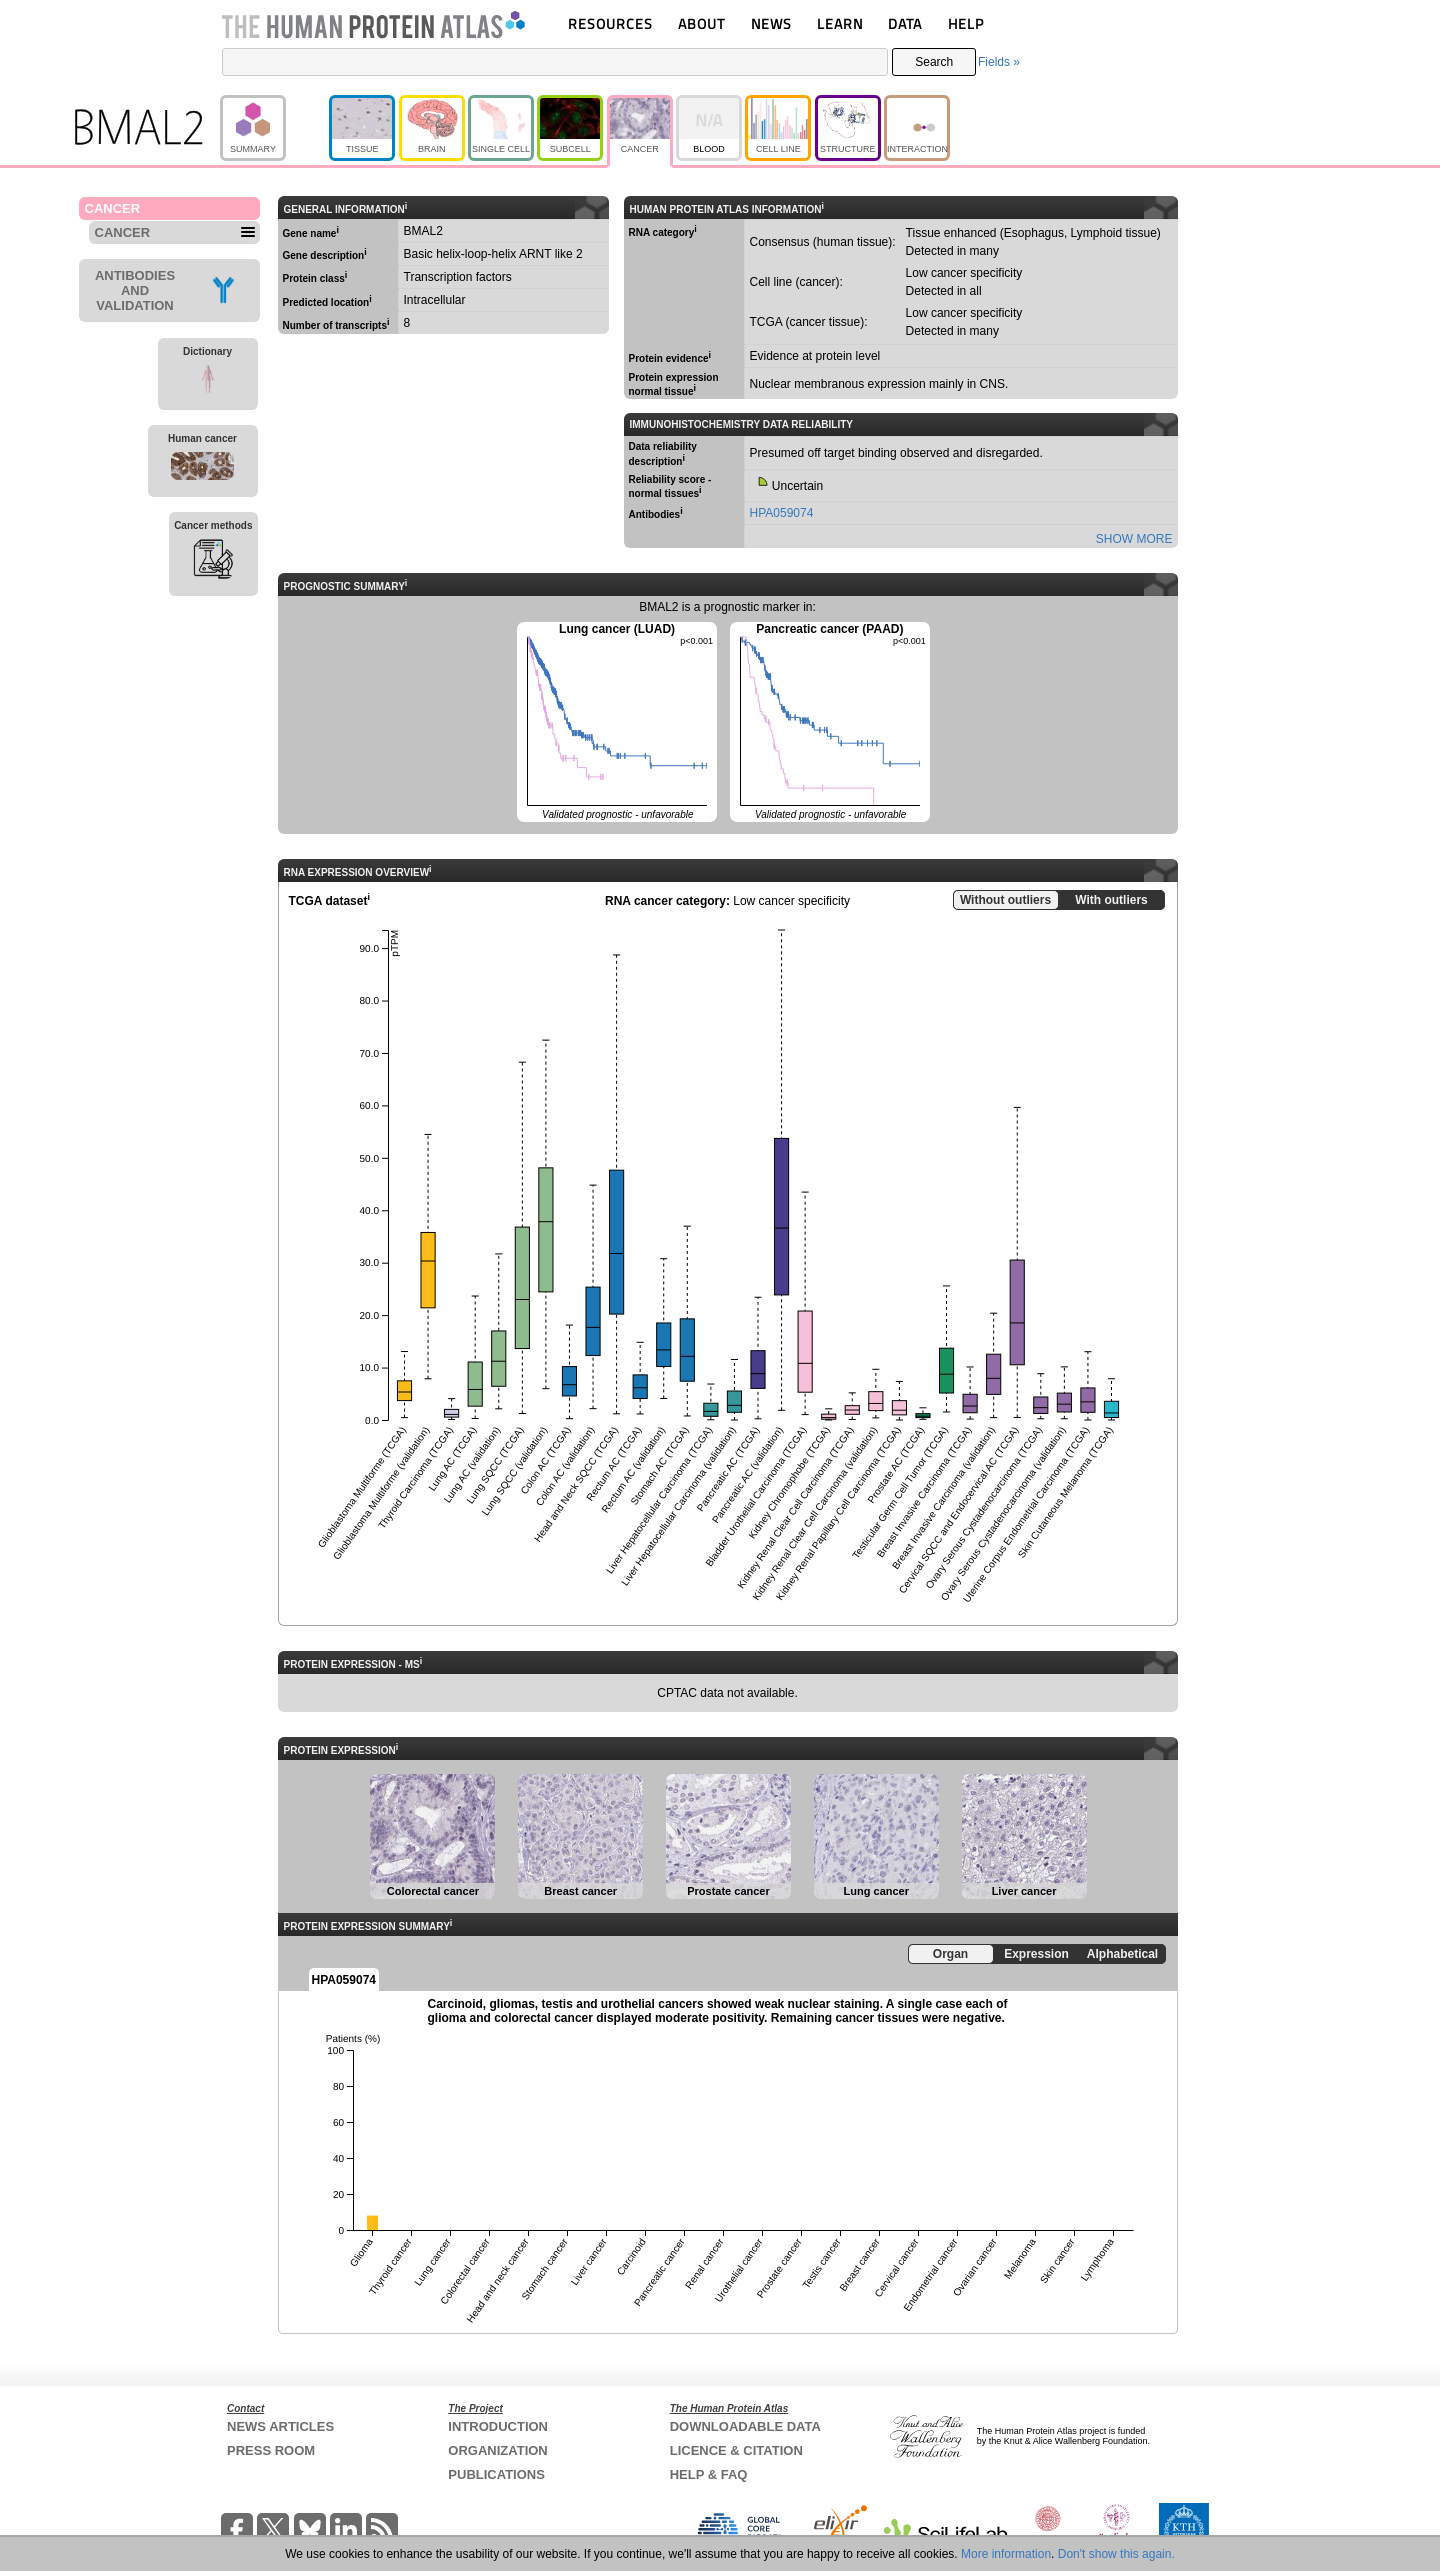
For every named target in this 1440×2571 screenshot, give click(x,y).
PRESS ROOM (271, 2450)
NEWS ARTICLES (280, 2426)
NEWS (771, 23)
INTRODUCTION (498, 2426)
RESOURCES (610, 23)
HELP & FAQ (709, 2474)
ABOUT (701, 23)
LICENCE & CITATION (736, 2450)
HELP (966, 23)
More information (1006, 2554)
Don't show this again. (1116, 2554)
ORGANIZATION (497, 2450)
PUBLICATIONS (496, 2474)
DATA (905, 23)
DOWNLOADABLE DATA (745, 2426)
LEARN (840, 23)
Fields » (999, 62)
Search (934, 62)
